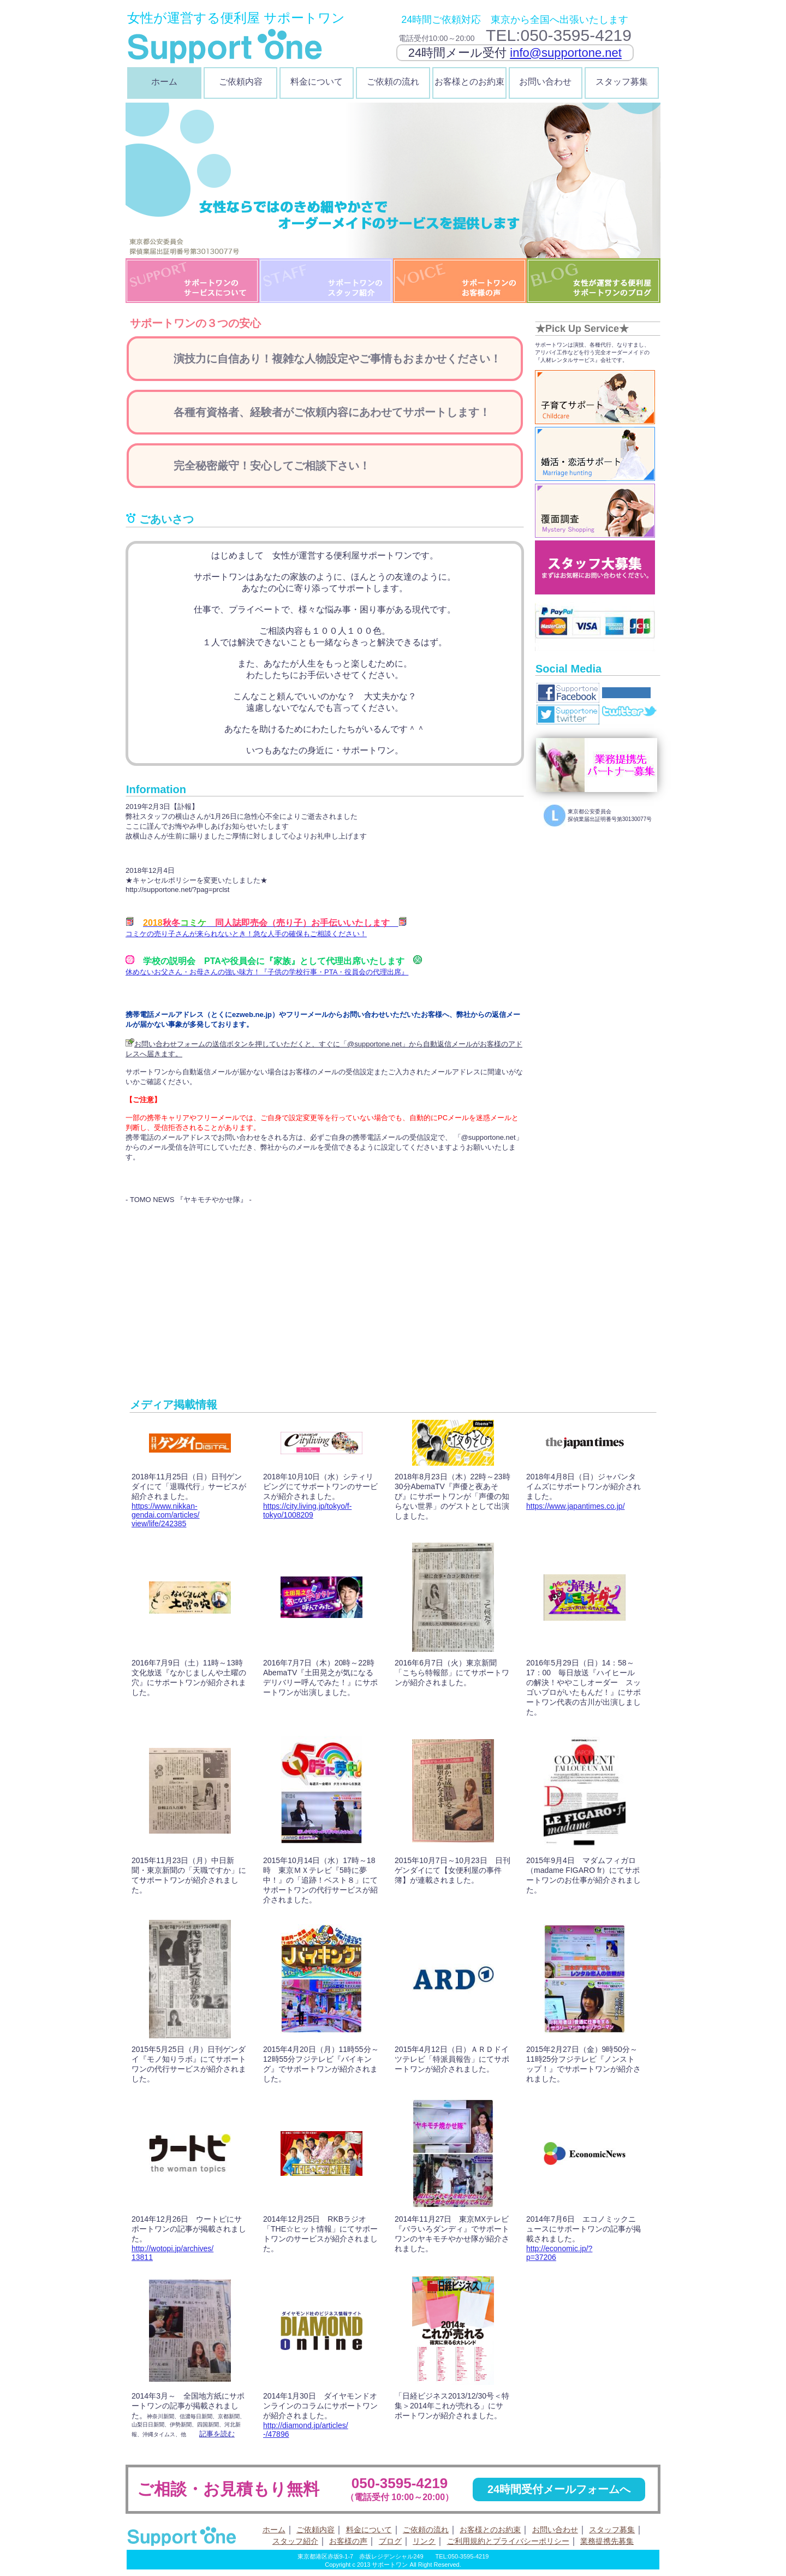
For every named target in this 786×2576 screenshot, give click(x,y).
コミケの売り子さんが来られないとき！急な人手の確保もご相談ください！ (246, 934)
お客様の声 (348, 2541)
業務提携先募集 (607, 2541)
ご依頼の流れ (393, 81)
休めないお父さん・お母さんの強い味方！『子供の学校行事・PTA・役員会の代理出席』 (267, 972)
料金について (316, 81)
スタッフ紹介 (295, 2541)
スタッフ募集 (622, 81)
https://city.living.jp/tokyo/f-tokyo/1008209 (307, 1510)
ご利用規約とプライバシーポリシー (508, 2541)
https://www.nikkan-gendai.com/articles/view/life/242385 (166, 1515)
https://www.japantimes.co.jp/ (575, 1506)
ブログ (390, 2541)
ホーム (164, 81)
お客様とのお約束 (469, 81)
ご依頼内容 (241, 81)
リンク (424, 2541)
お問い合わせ (545, 81)
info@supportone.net (566, 53)
